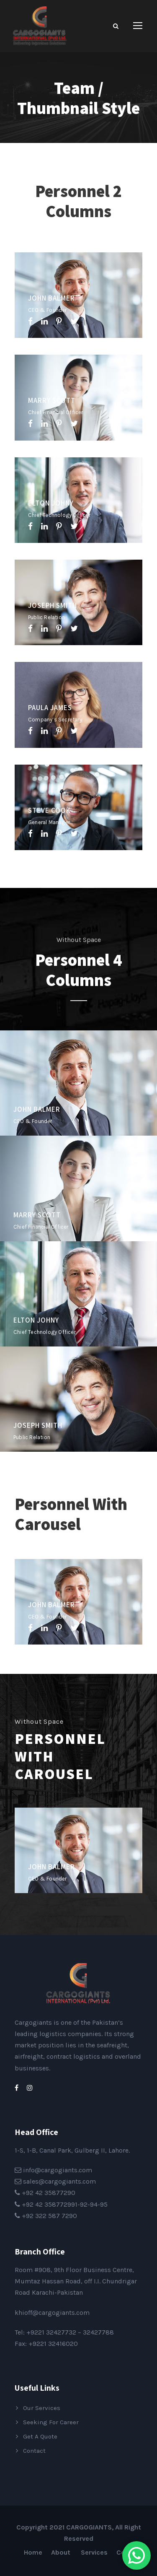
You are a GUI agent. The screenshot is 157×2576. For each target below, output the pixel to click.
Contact (34, 2450)
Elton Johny (51, 503)
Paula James (50, 707)
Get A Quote (40, 2436)
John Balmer (51, 298)
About (61, 2552)
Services (94, 2552)
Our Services (41, 2408)
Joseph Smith (52, 605)
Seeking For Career (51, 2422)
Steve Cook (49, 810)
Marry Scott (51, 400)
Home (33, 2552)
